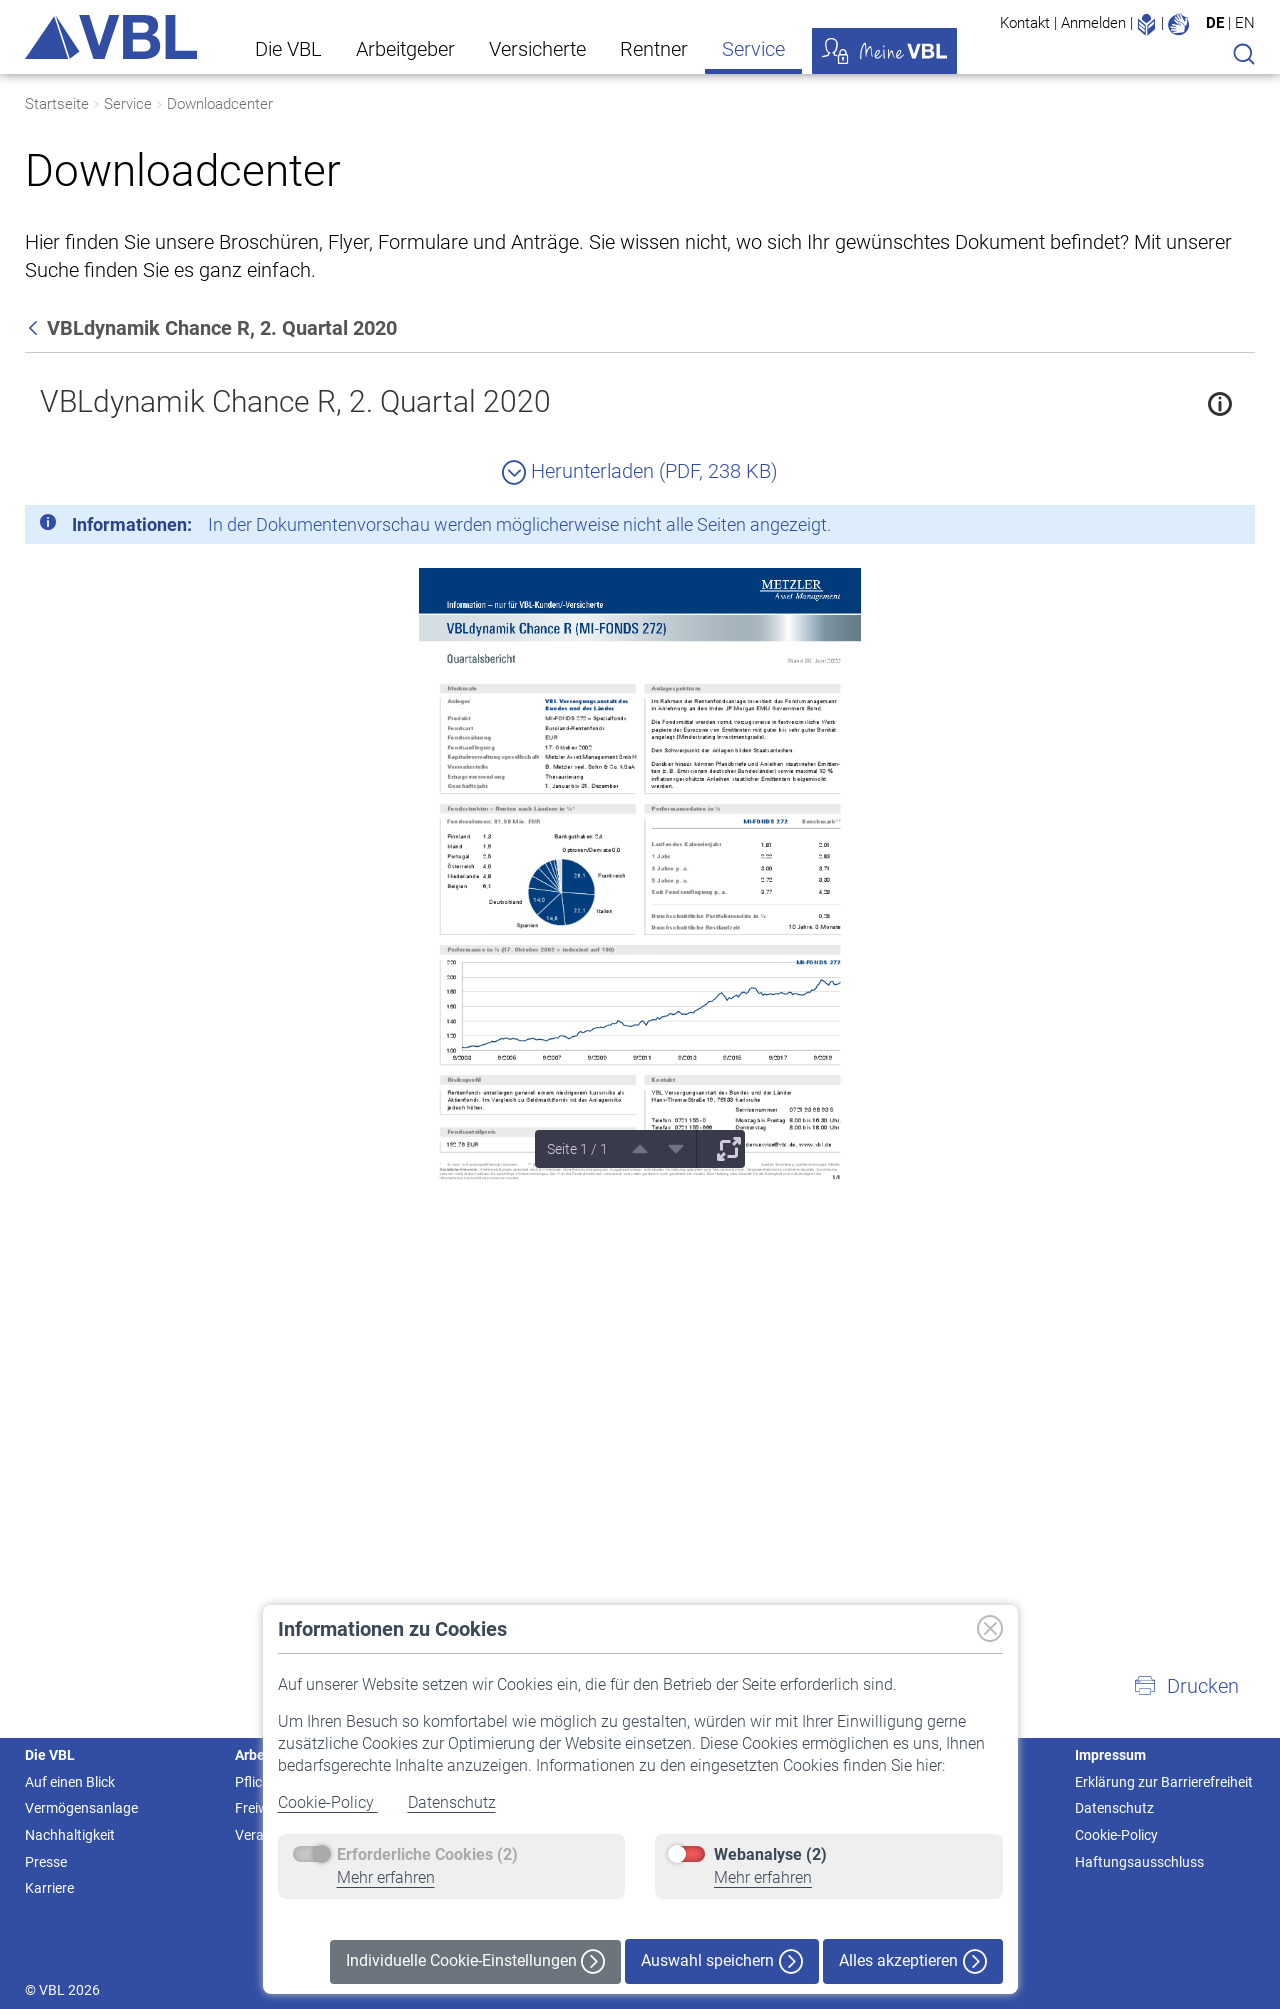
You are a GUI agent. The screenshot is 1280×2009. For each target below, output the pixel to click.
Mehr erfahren (386, 1877)
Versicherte (537, 49)
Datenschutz (452, 1802)
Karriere (49, 1888)
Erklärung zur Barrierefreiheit (1164, 1782)
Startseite (57, 104)
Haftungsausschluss (1139, 1862)
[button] (1186, 1686)
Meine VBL (884, 51)
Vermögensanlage (81, 1808)
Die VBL (288, 49)
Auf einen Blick (70, 1782)
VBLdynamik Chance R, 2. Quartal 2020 (295, 401)
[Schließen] (1185, 528)
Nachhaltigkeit (70, 1835)
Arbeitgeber (405, 49)
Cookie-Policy (328, 1802)
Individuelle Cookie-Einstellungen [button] (475, 1961)
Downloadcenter (220, 104)
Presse (46, 1862)
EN (1245, 23)
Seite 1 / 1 (577, 1149)
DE (1215, 23)
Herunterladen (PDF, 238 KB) (640, 471)
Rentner (654, 49)
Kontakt (1025, 23)
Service (753, 49)
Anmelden (1093, 23)
